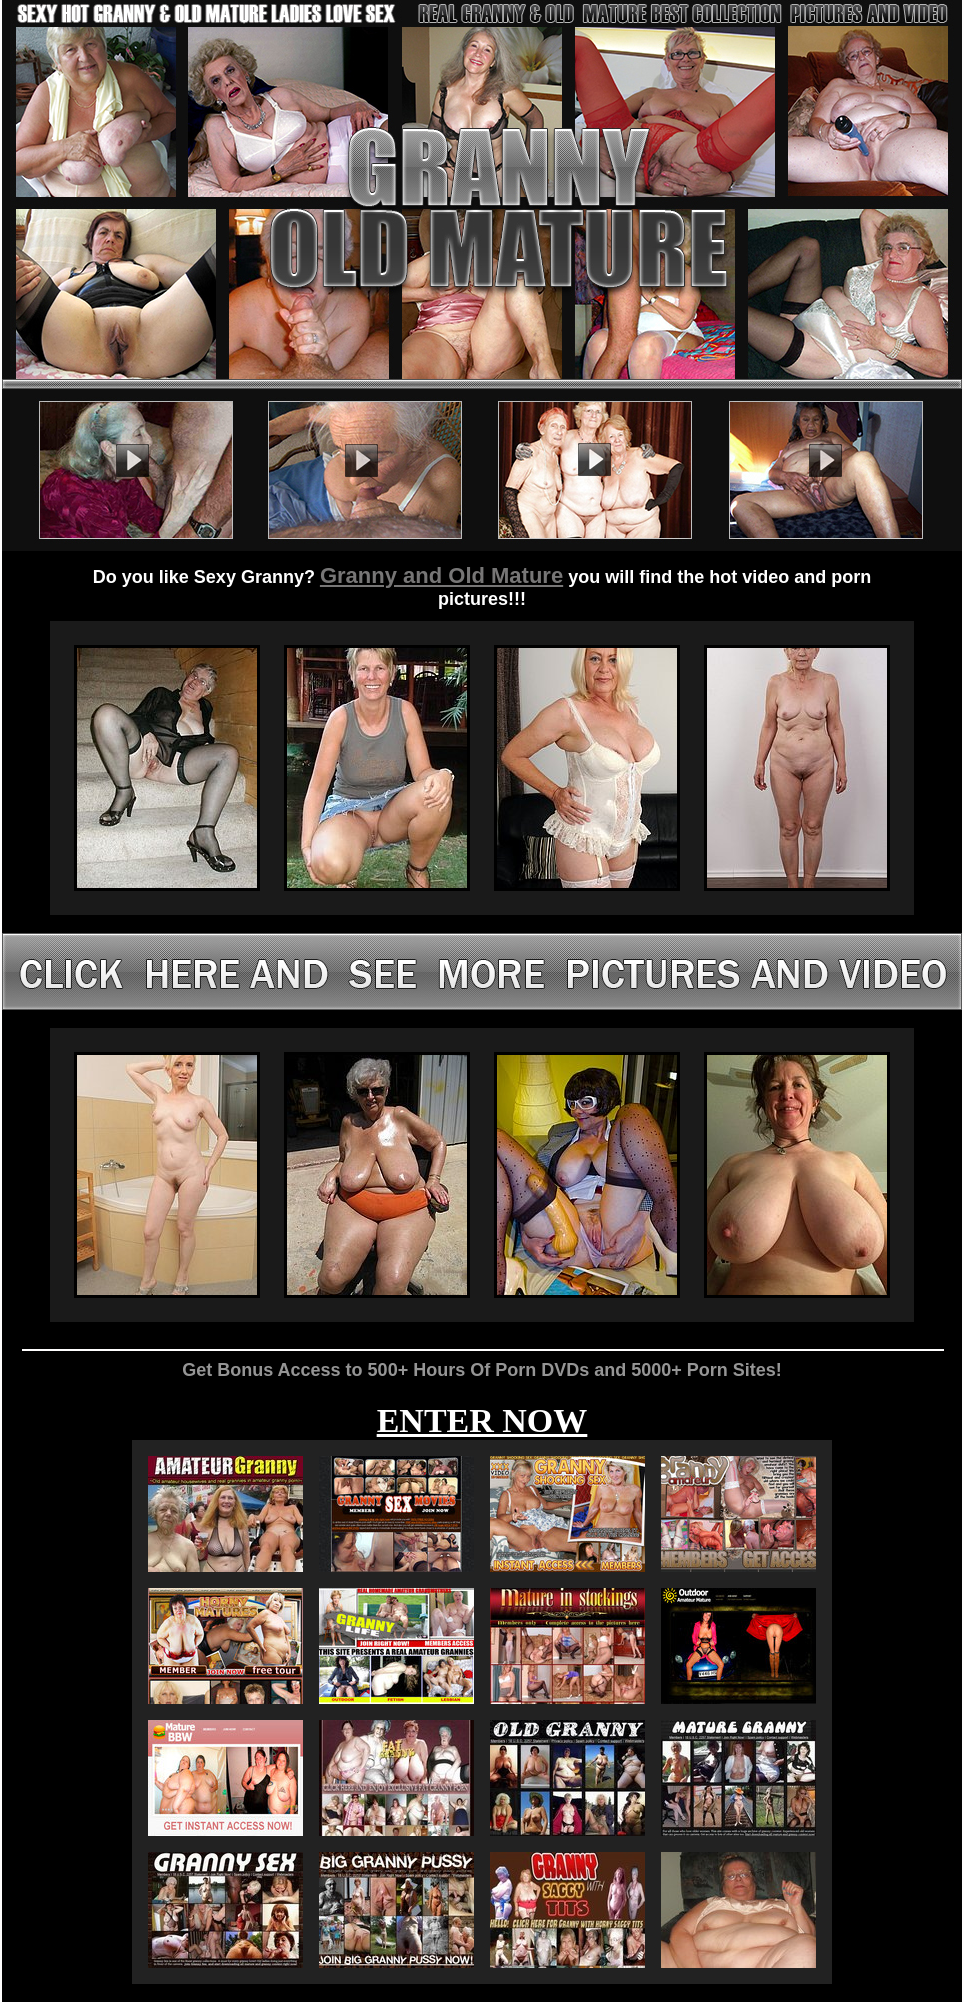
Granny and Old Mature (441, 575)
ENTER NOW (482, 1420)
